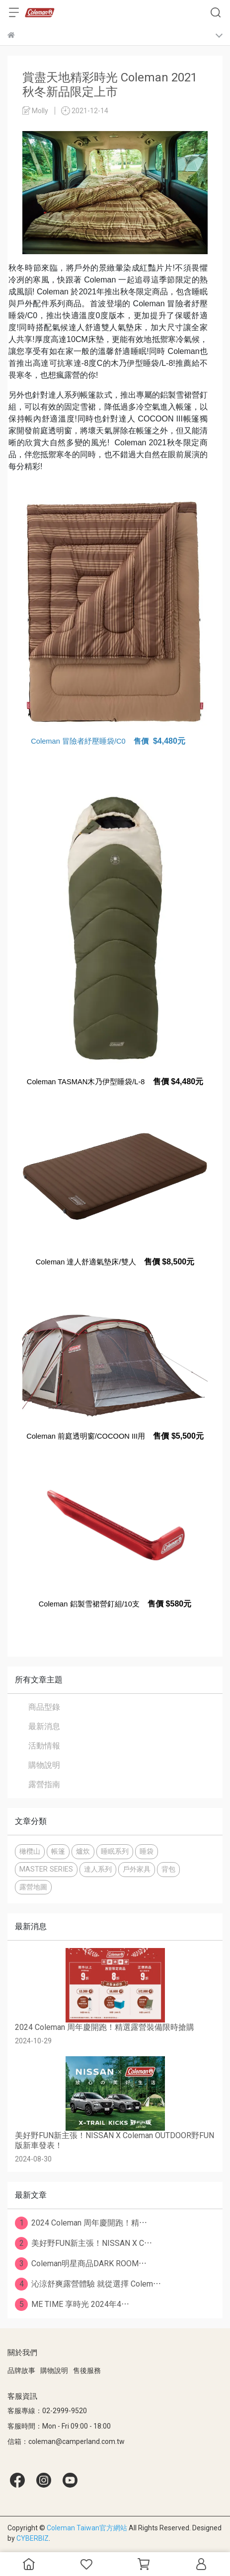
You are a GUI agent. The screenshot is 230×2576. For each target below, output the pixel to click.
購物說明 (44, 1765)
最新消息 (44, 1726)
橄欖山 (29, 1851)
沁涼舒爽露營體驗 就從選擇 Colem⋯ (88, 2284)
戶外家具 (137, 1869)
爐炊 (83, 1851)
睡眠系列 (115, 1851)
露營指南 (44, 1784)
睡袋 (146, 1851)
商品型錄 (44, 1707)
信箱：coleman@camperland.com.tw (66, 2441)
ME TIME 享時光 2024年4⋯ (72, 2304)
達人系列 (98, 1869)
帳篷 (58, 1851)
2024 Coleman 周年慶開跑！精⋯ (81, 2223)
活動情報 (44, 1745)
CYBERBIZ (32, 2538)
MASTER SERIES (46, 1869)
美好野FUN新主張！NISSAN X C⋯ (83, 2243)
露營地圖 (33, 1887)
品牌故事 (21, 2370)
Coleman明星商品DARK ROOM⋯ (81, 2263)
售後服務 (87, 2370)
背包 (168, 1869)
